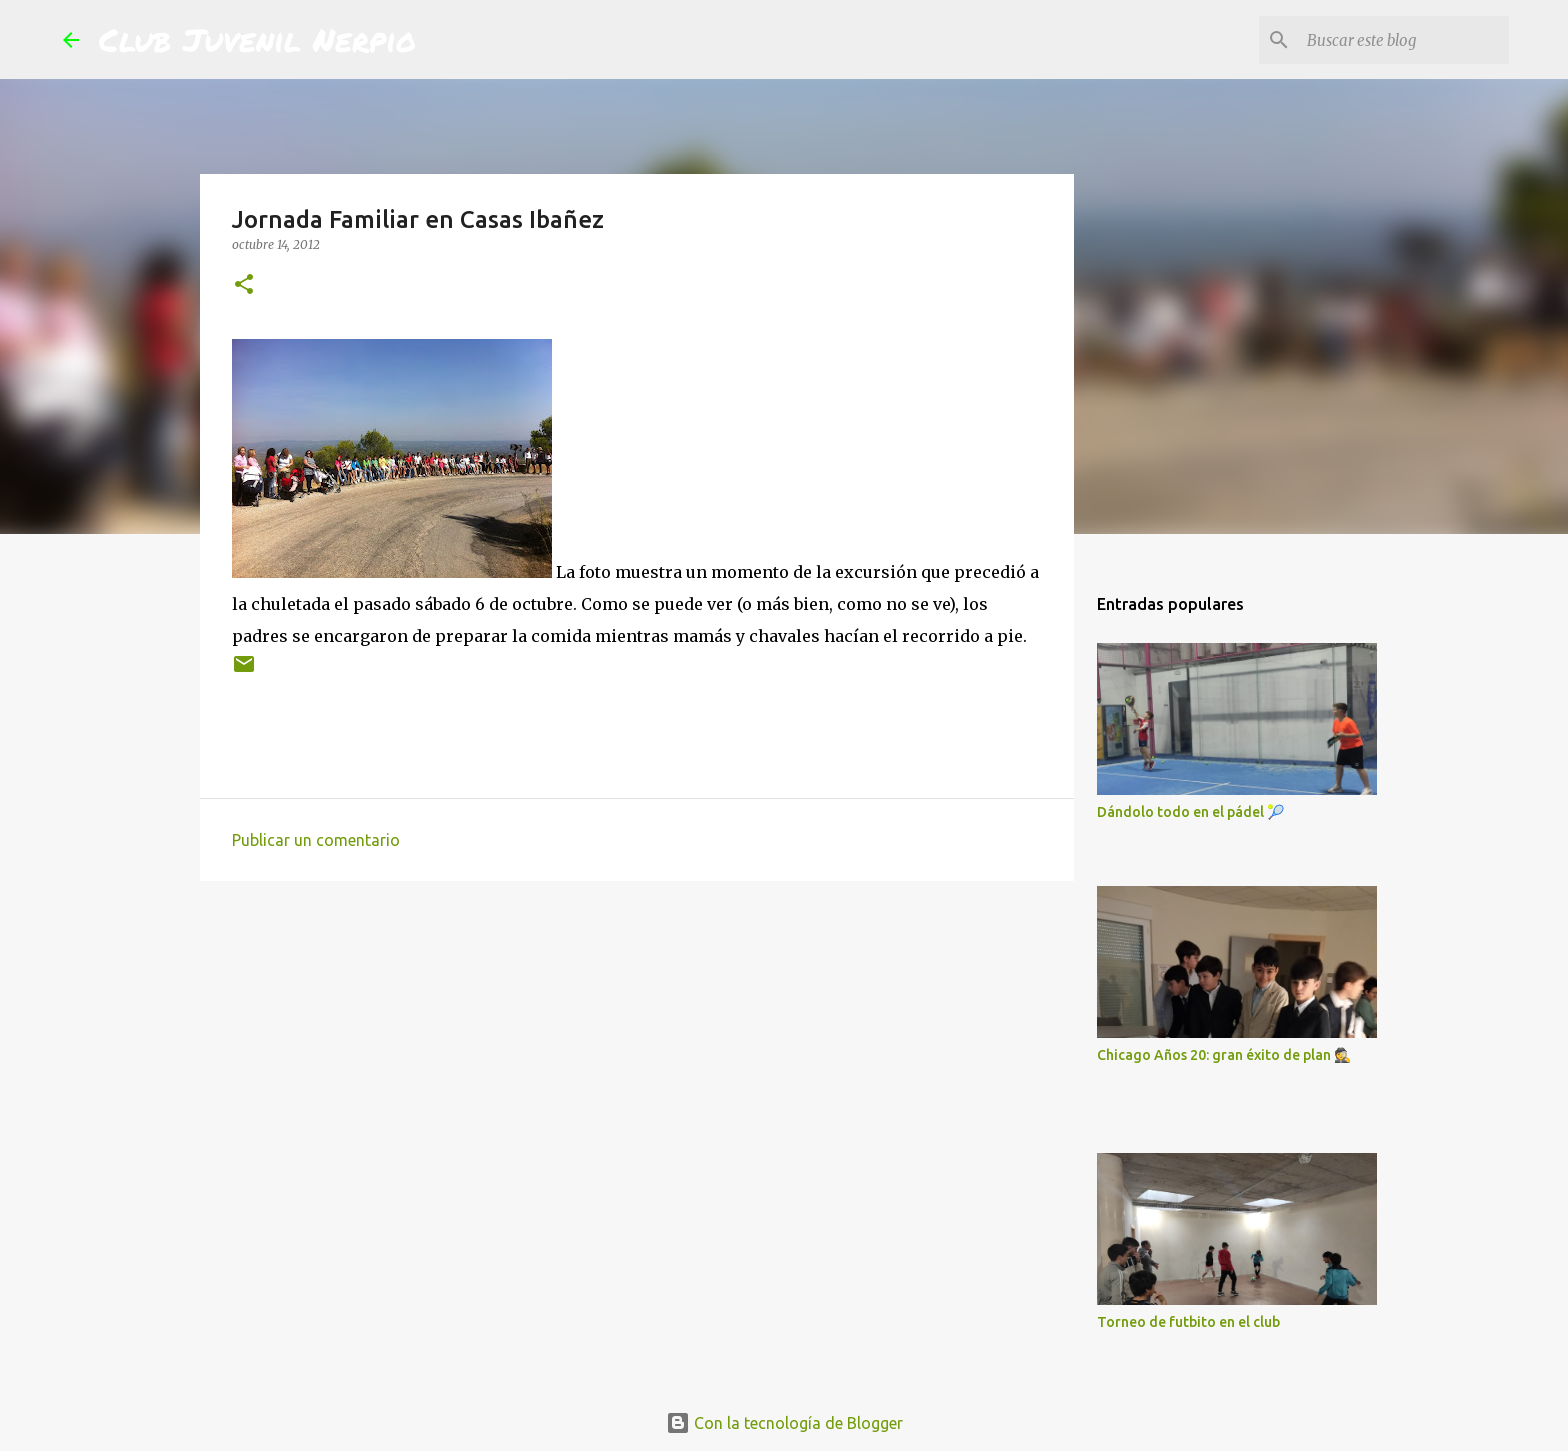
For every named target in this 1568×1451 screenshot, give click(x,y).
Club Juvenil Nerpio (257, 39)
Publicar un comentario (316, 840)
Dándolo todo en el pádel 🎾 (1190, 812)
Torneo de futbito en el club (1188, 1322)
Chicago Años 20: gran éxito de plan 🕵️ (1224, 1055)
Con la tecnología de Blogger (784, 1423)
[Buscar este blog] (1404, 40)
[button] (244, 285)
